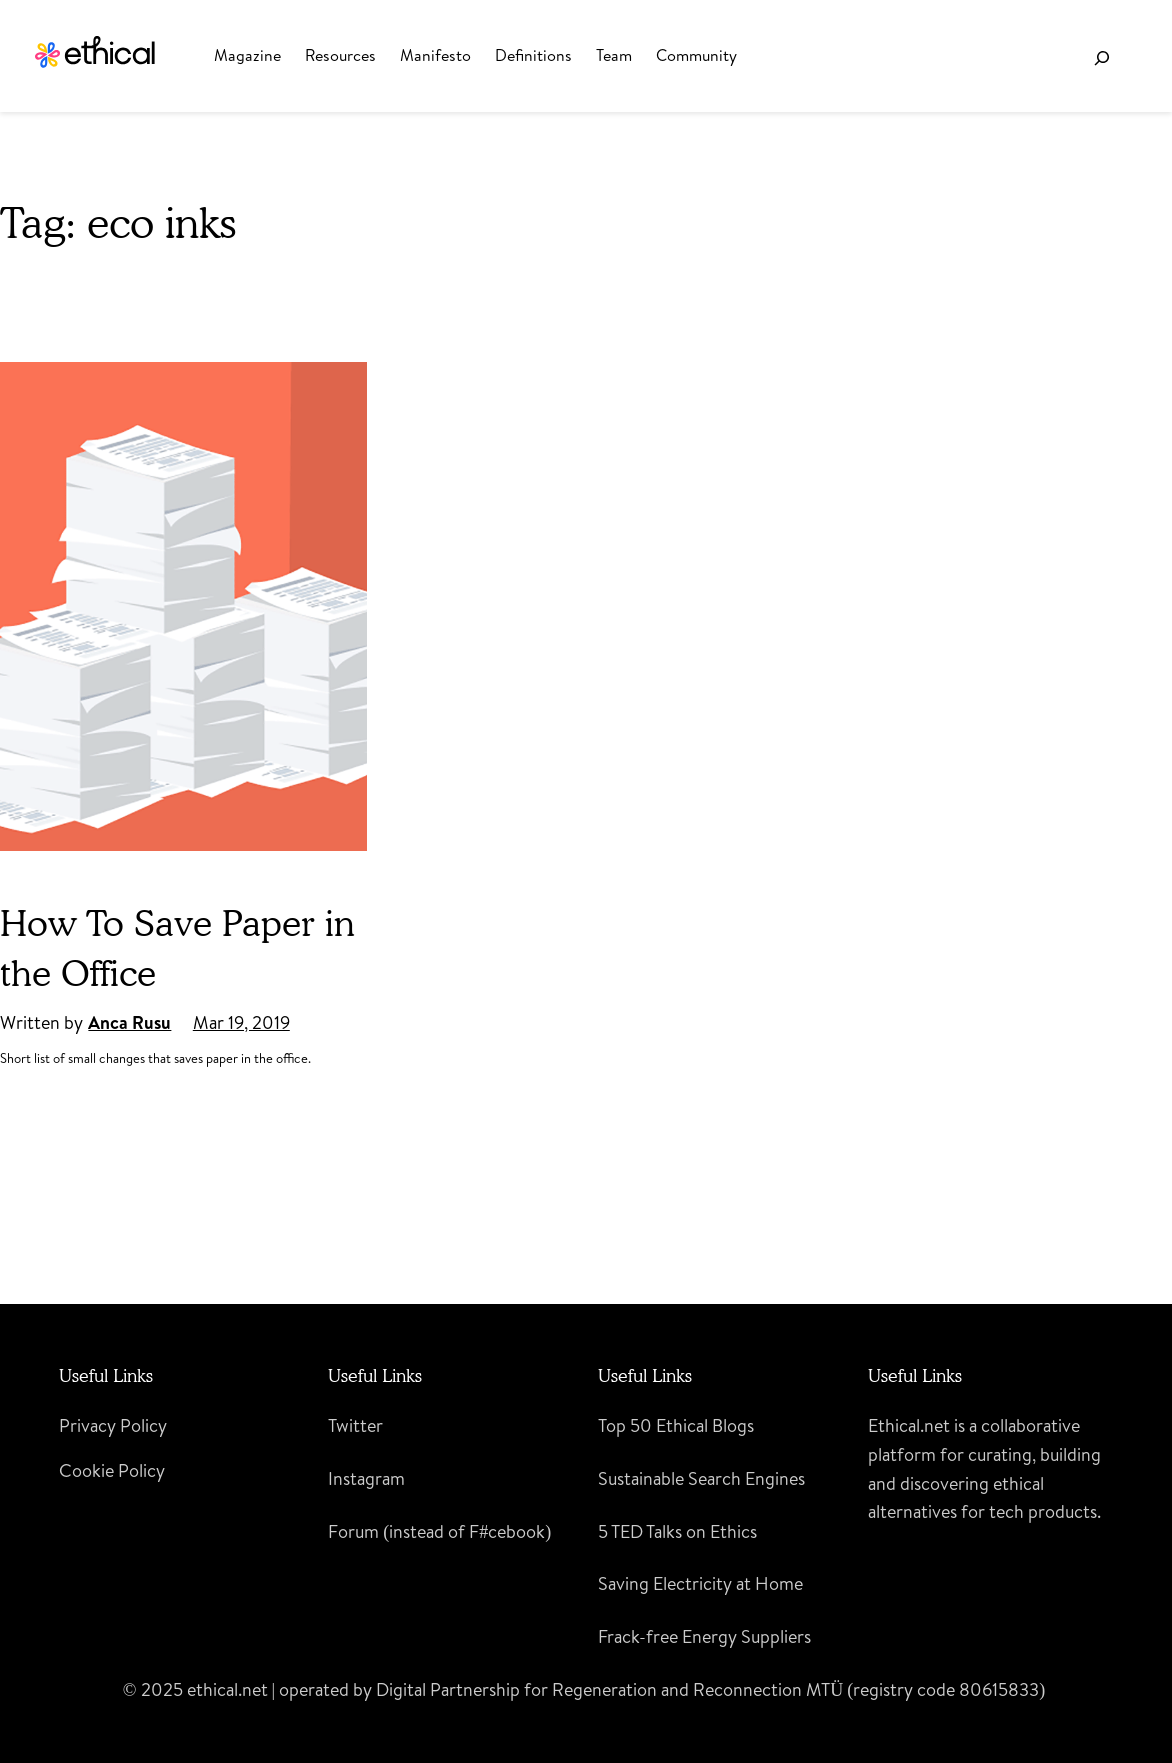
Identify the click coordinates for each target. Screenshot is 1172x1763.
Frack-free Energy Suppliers (704, 1636)
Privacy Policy (113, 1425)
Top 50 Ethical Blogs (676, 1425)
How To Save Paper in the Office (177, 947)
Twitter (355, 1425)
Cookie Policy (112, 1470)
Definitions (533, 55)
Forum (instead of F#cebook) (439, 1531)
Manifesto (435, 55)
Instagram (366, 1478)
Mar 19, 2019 (241, 1022)
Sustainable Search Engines (701, 1478)
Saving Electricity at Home (700, 1583)
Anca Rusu (129, 1022)
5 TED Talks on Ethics (677, 1531)
